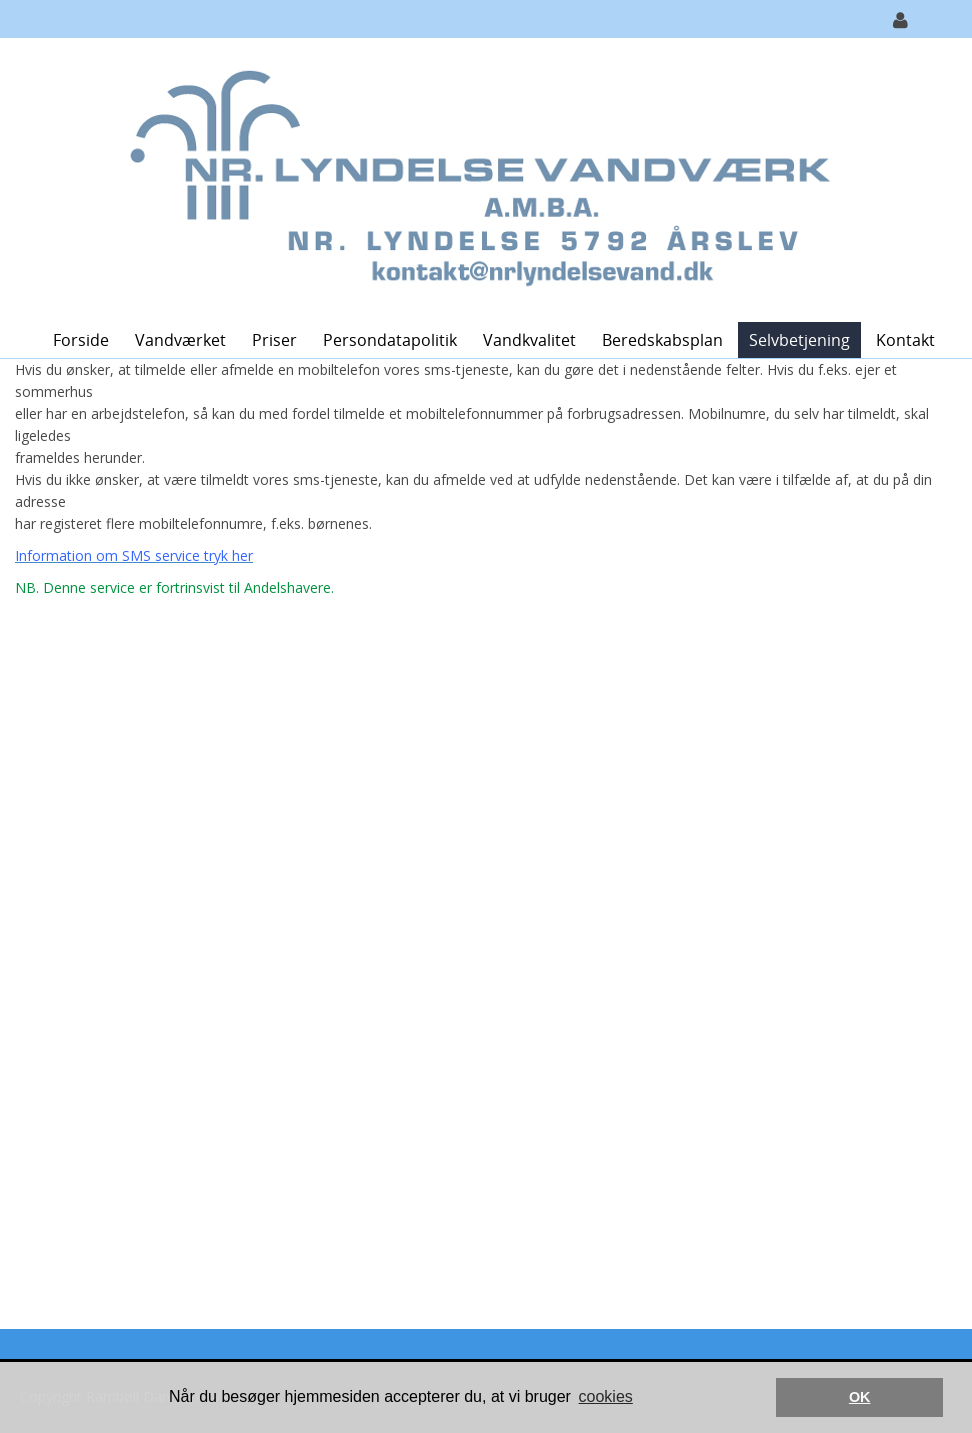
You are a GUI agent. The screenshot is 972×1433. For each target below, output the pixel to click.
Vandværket (180, 340)
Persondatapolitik (390, 340)
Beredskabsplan (662, 340)
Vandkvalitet (529, 340)
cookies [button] (606, 1396)
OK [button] (860, 1397)
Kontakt (905, 340)
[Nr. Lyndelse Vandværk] (478, 178)
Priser (274, 340)
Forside (81, 340)
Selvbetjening (799, 340)
